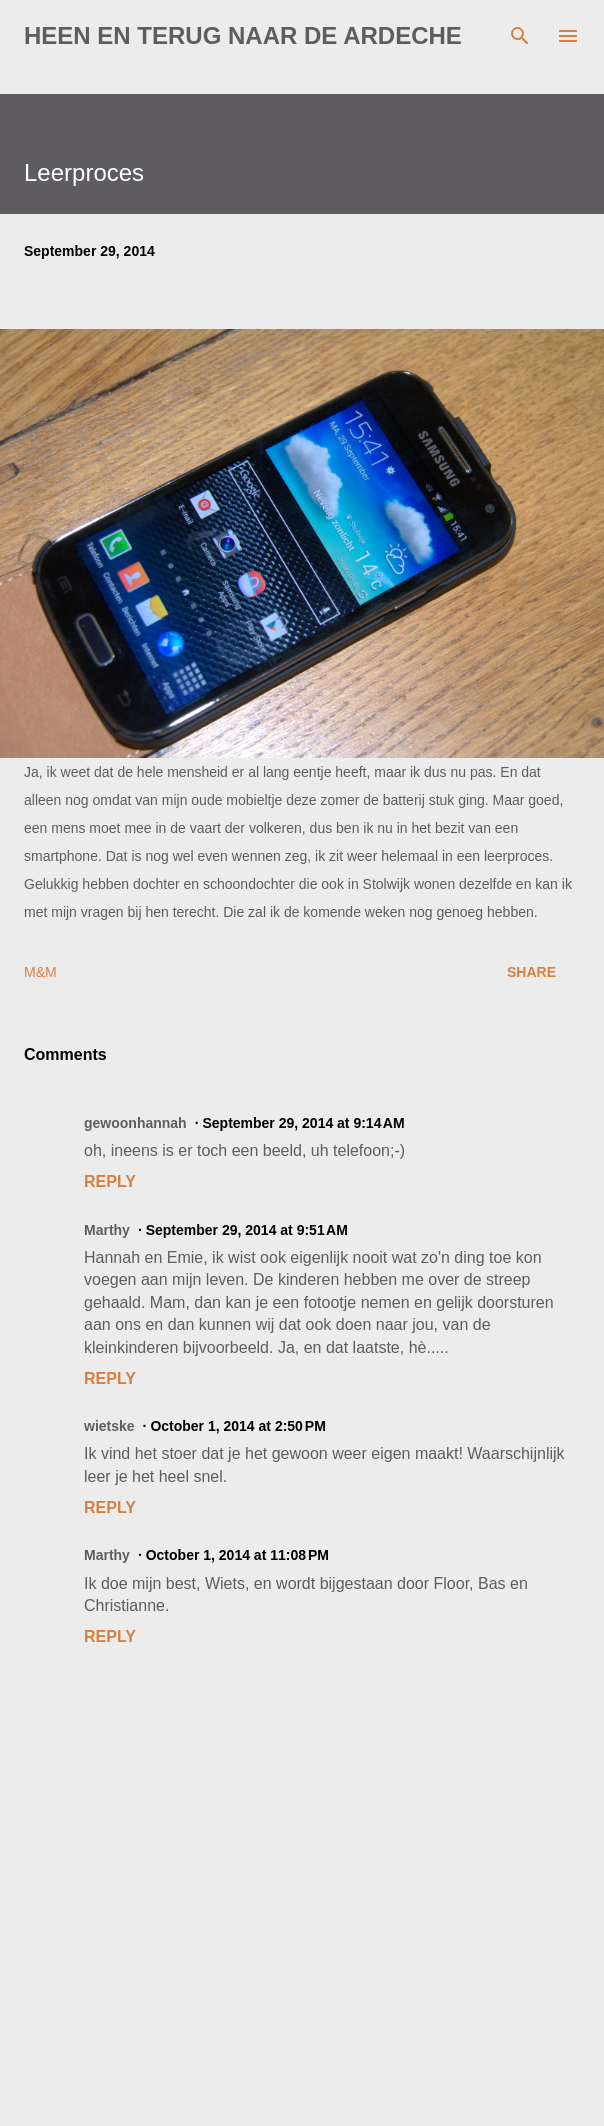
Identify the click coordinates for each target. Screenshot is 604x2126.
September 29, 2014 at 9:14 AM (303, 1123)
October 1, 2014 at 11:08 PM (237, 1555)
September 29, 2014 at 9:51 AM (247, 1230)
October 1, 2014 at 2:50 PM (237, 1426)
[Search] (520, 36)
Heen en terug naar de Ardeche (243, 35)
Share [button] (531, 972)
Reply (110, 1181)
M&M (40, 972)
